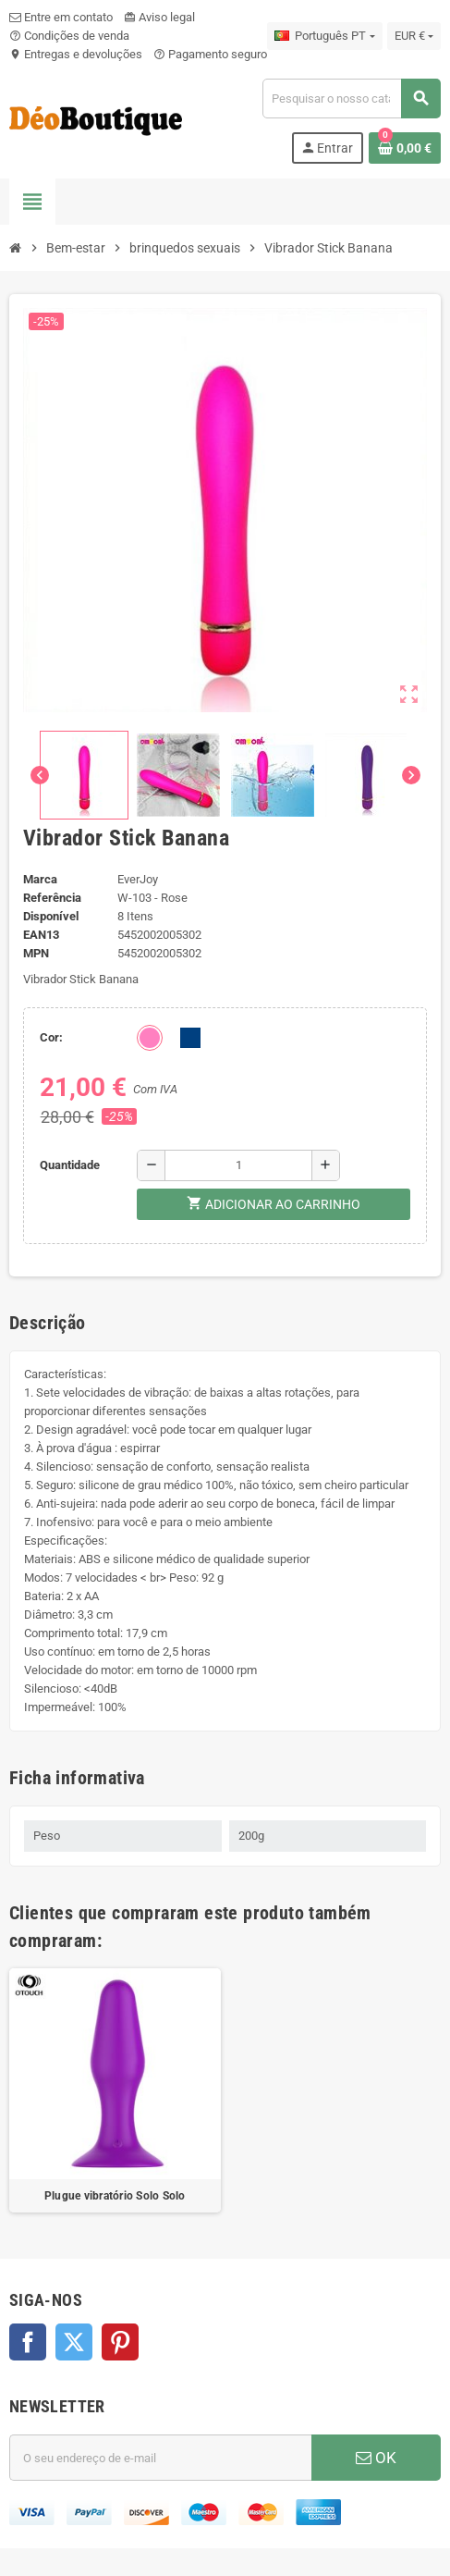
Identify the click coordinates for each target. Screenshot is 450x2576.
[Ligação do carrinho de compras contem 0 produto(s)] (405, 148)
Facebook (27, 2341)
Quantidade (70, 1165)
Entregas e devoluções (75, 54)
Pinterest (120, 2341)
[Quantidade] (238, 1165)
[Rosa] (150, 1038)
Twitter (73, 2341)
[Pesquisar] (351, 98)
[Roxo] (190, 1038)
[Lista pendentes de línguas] (324, 36)
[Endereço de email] (160, 2457)
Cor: (51, 1037)
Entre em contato (61, 17)
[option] (115, 2090)
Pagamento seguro (210, 54)
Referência (52, 898)
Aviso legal (159, 17)
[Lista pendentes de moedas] (414, 36)
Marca (40, 879)
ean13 (41, 935)
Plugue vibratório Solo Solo (114, 2195)
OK (376, 2457)
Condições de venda (69, 36)
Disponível (51, 916)
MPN (36, 953)
